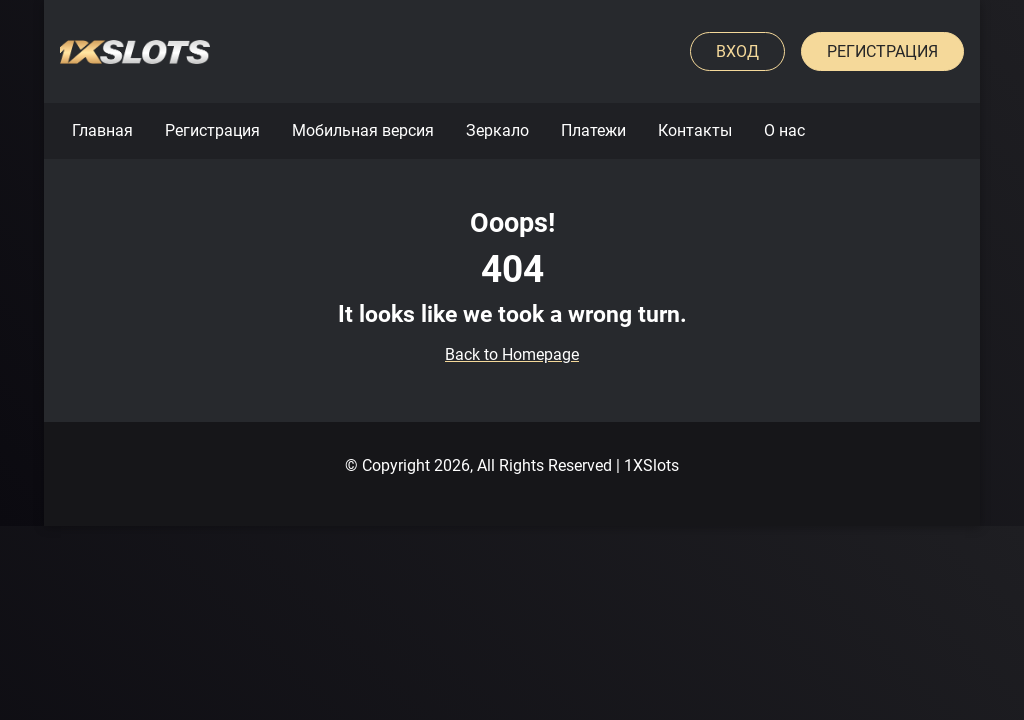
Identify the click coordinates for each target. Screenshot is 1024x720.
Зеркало (497, 130)
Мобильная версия (363, 130)
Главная (102, 130)
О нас (784, 130)
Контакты (695, 130)
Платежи (593, 130)
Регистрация (882, 51)
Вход (737, 51)
